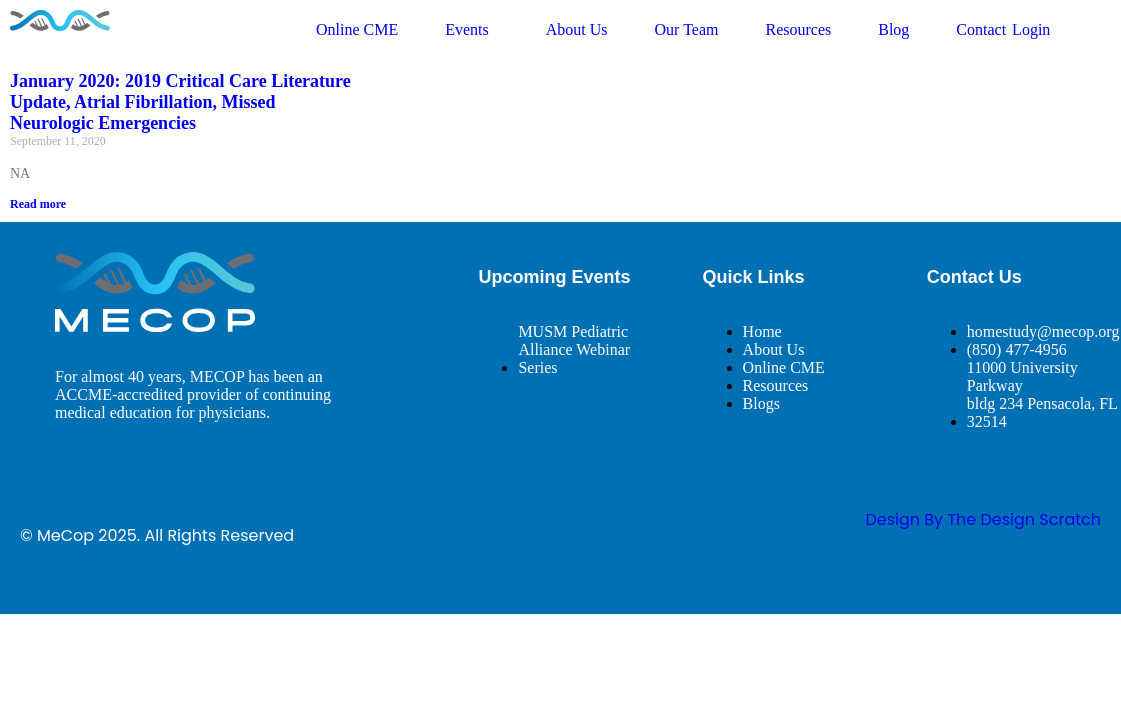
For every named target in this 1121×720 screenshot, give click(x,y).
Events (472, 30)
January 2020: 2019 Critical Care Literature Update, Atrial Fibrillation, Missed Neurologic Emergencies (180, 102)
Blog (893, 29)
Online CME (357, 29)
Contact (981, 29)
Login (1031, 29)
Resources (798, 29)
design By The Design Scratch (983, 519)
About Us (577, 29)
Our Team (687, 29)
